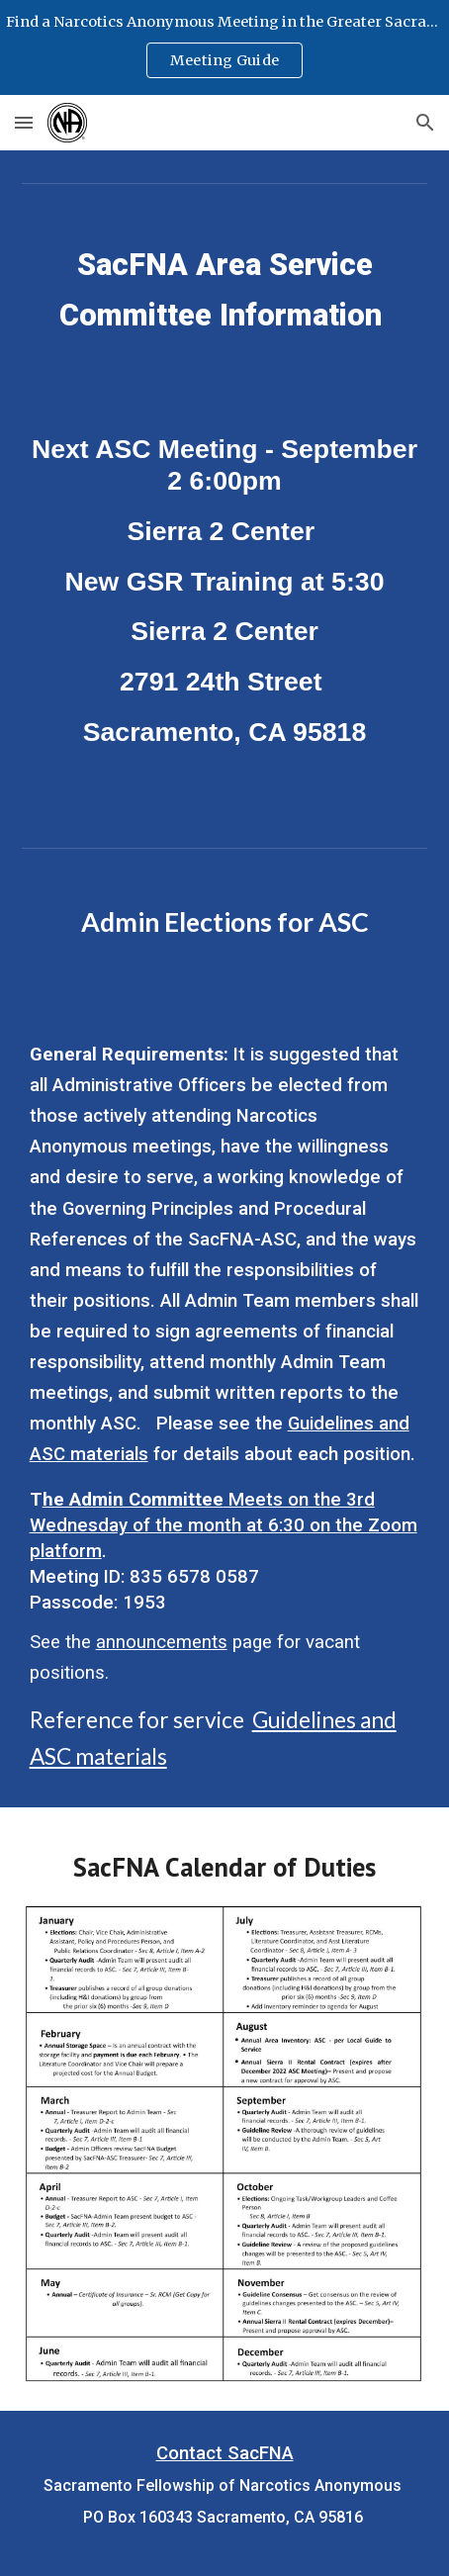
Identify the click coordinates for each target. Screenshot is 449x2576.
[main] (225, 298)
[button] (23, 122)
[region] (224, 47)
